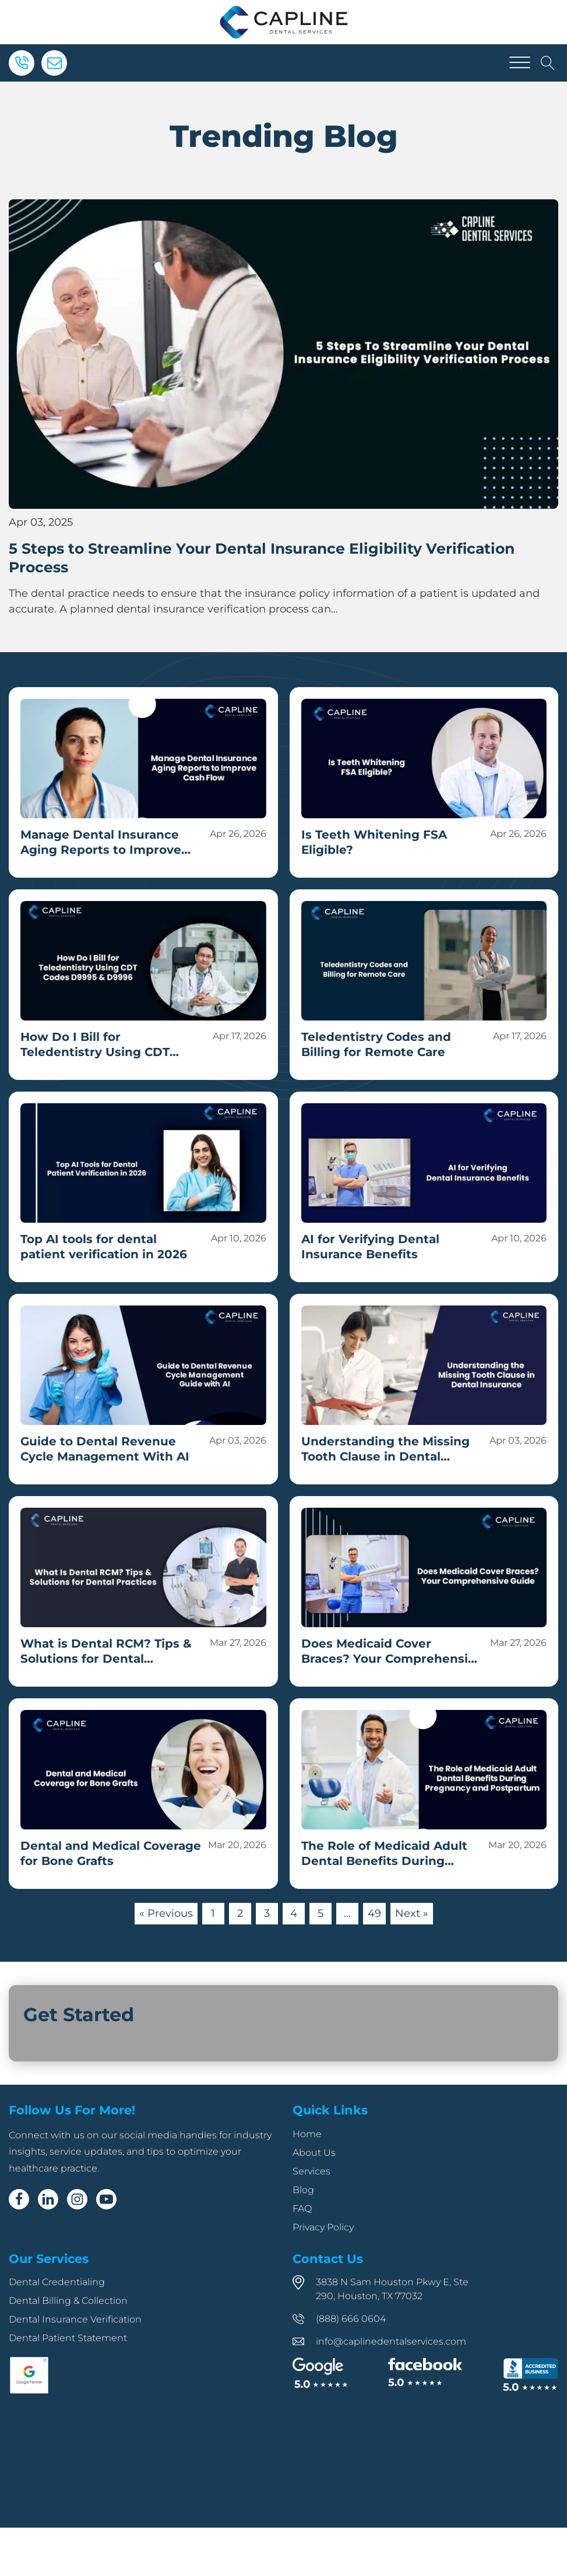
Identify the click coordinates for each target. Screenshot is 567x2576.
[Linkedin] (48, 2199)
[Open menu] (519, 63)
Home (307, 2133)
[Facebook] (19, 2199)
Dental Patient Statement (68, 2337)
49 (374, 1913)
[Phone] (21, 63)
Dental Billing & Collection (68, 2300)
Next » (411, 1913)
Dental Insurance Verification (75, 2319)
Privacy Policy (323, 2227)
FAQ (302, 2208)
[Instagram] (77, 2199)
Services (311, 2171)
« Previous (166, 1913)
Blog (303, 2189)
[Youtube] (106, 2199)
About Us (314, 2152)
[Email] (54, 63)
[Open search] (547, 63)
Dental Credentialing (57, 2282)
